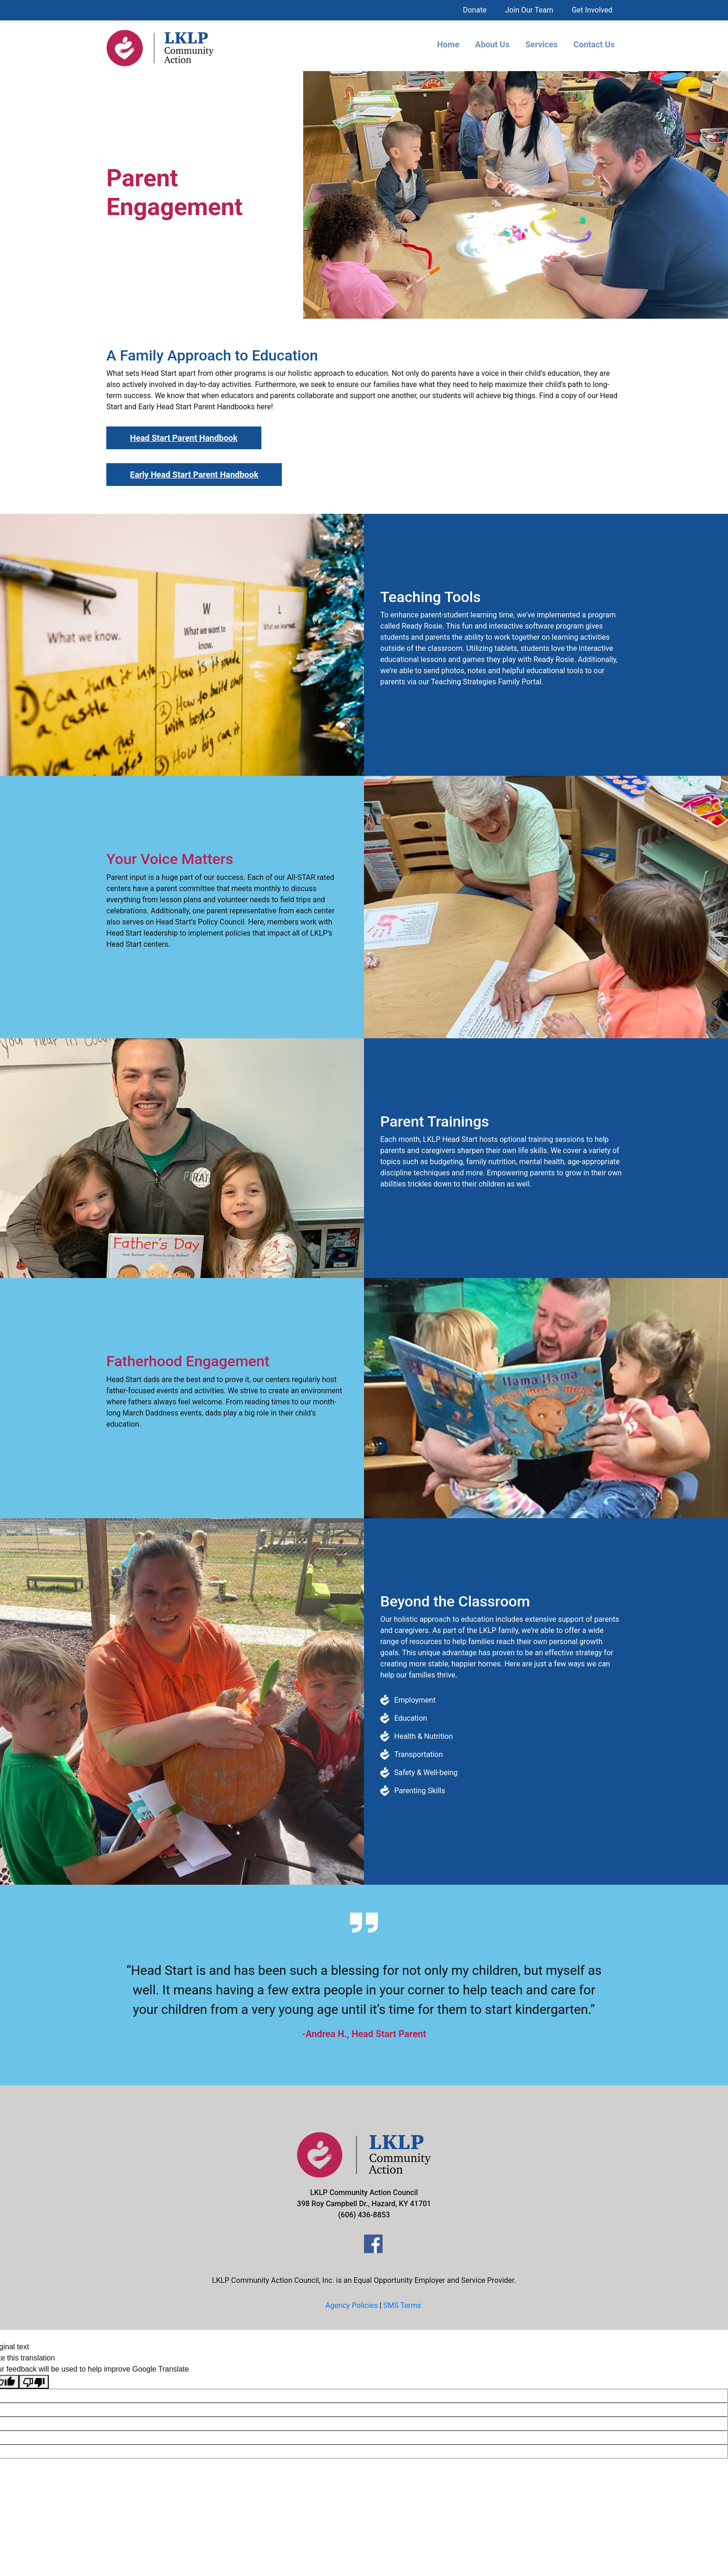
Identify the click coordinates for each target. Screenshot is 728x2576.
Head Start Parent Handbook (184, 438)
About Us (492, 44)
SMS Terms (402, 2305)
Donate (475, 10)
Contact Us (594, 44)
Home (448, 44)
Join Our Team (529, 10)
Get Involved (592, 10)
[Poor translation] (34, 2382)
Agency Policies (351, 2305)
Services (541, 44)
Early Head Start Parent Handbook (194, 474)
